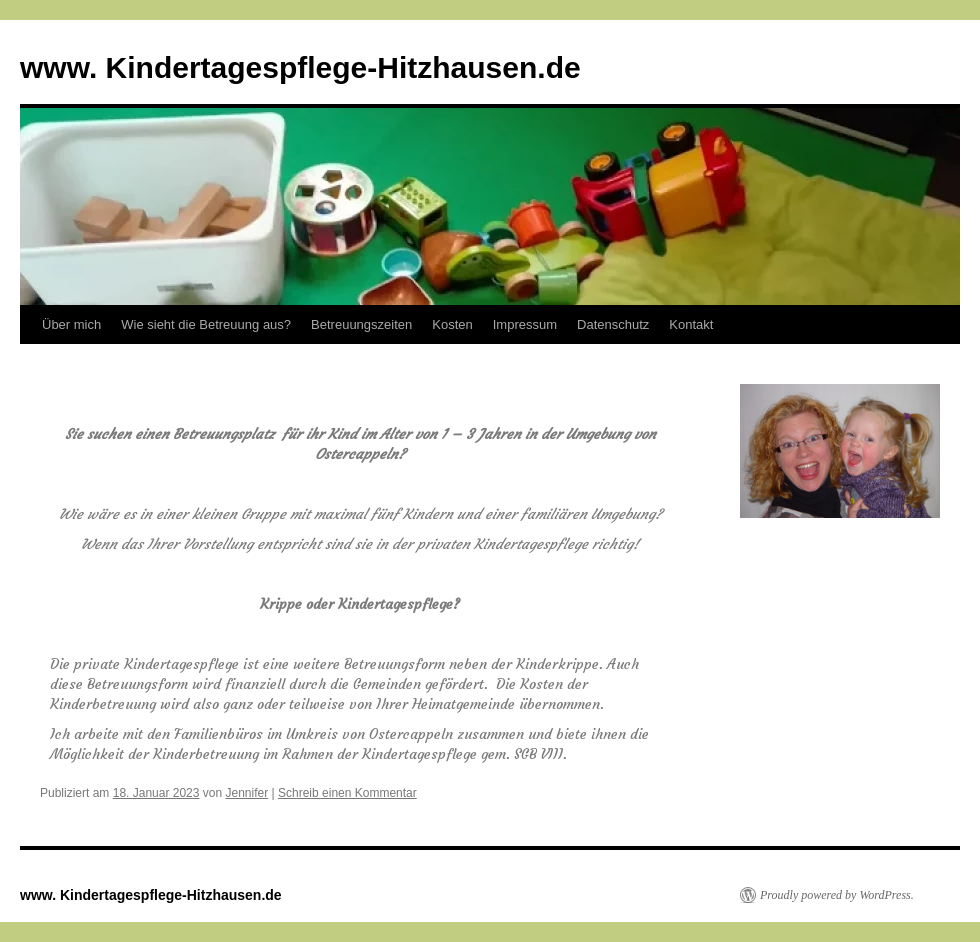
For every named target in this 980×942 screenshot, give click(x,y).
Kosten (452, 324)
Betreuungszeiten (361, 324)
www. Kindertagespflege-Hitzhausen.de (300, 67)
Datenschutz (613, 324)
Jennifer (247, 793)
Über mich (71, 324)
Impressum (525, 324)
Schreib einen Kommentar (347, 793)
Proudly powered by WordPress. (837, 895)
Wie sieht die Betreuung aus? (206, 324)
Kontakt (691, 324)
